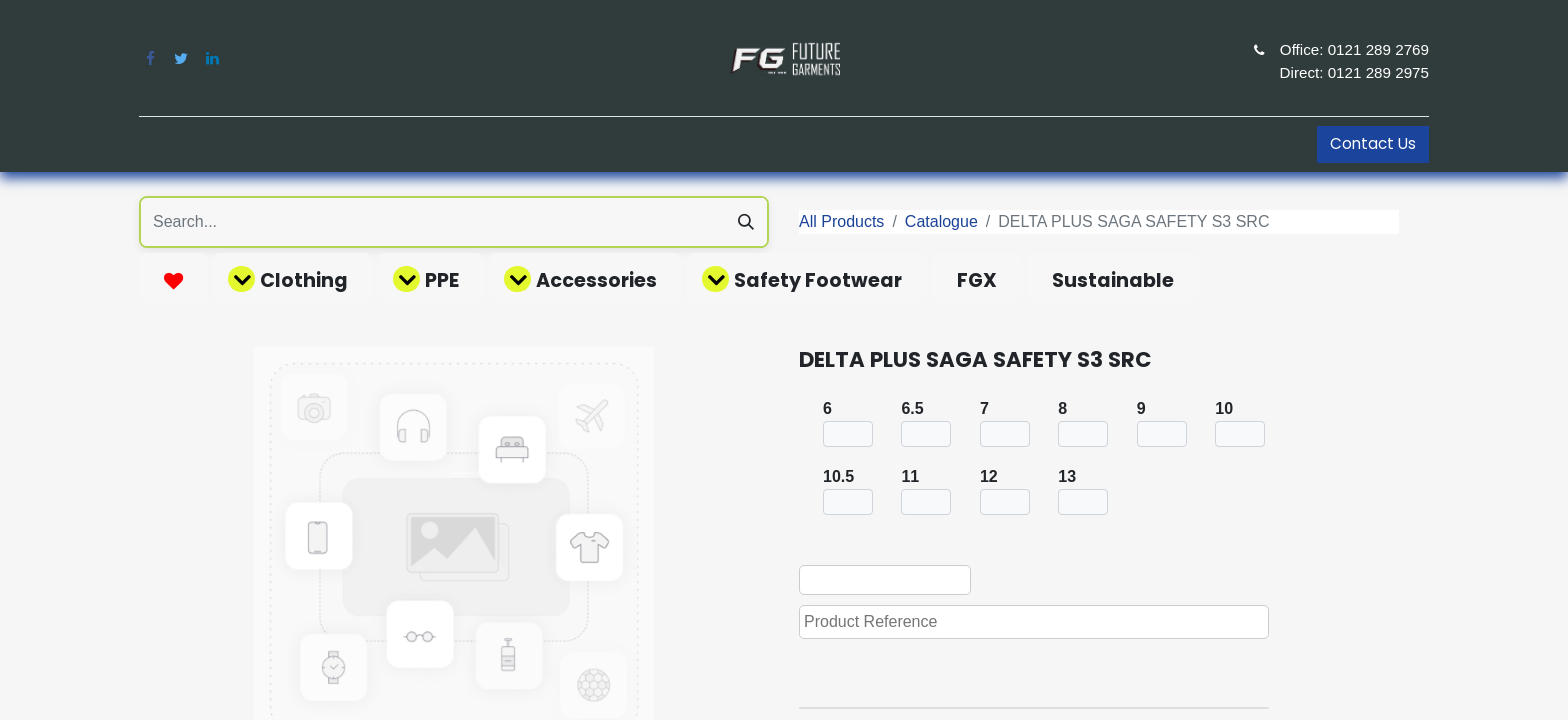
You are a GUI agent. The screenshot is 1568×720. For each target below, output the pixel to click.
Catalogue (941, 221)
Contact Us (1373, 143)
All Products (841, 221)
